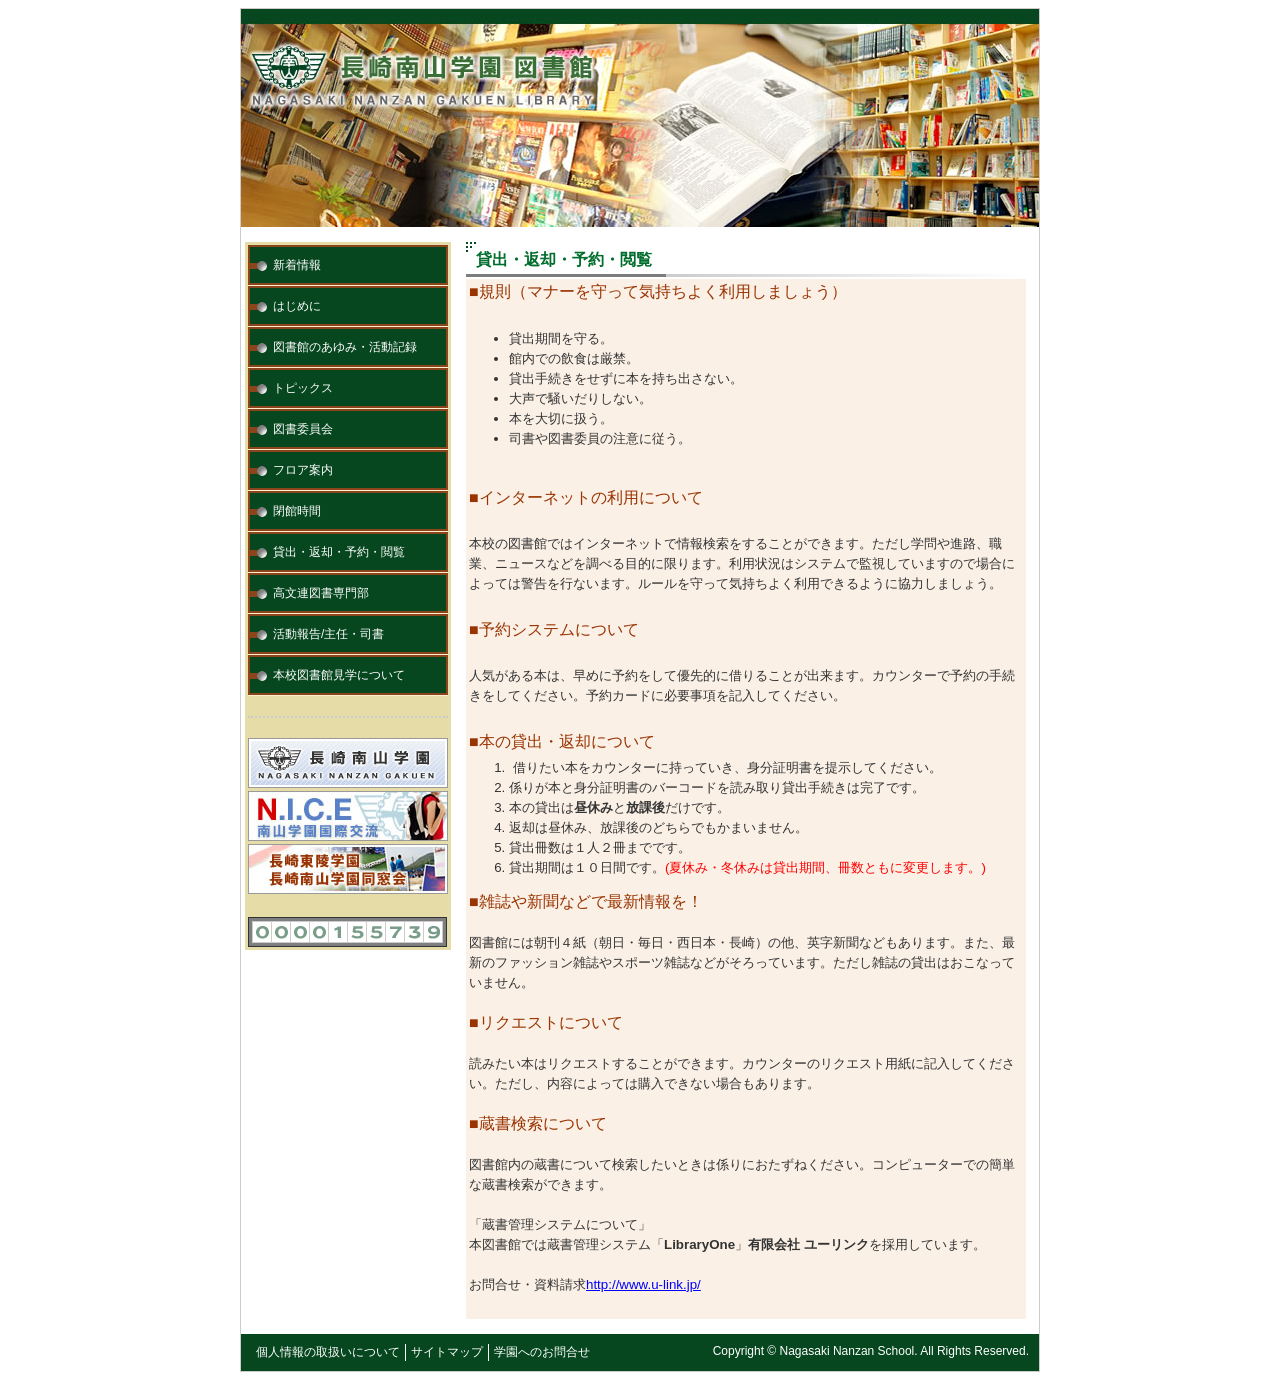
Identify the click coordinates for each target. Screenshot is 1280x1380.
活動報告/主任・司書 (328, 634)
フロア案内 (303, 470)
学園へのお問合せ (542, 1352)
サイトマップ (447, 1352)
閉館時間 (297, 511)
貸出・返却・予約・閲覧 (339, 552)
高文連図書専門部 (321, 593)
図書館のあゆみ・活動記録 (345, 347)
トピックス (303, 388)
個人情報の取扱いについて (328, 1352)
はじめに (297, 306)
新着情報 (297, 265)
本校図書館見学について (339, 675)
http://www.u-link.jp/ (643, 1284)
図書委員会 (303, 429)
